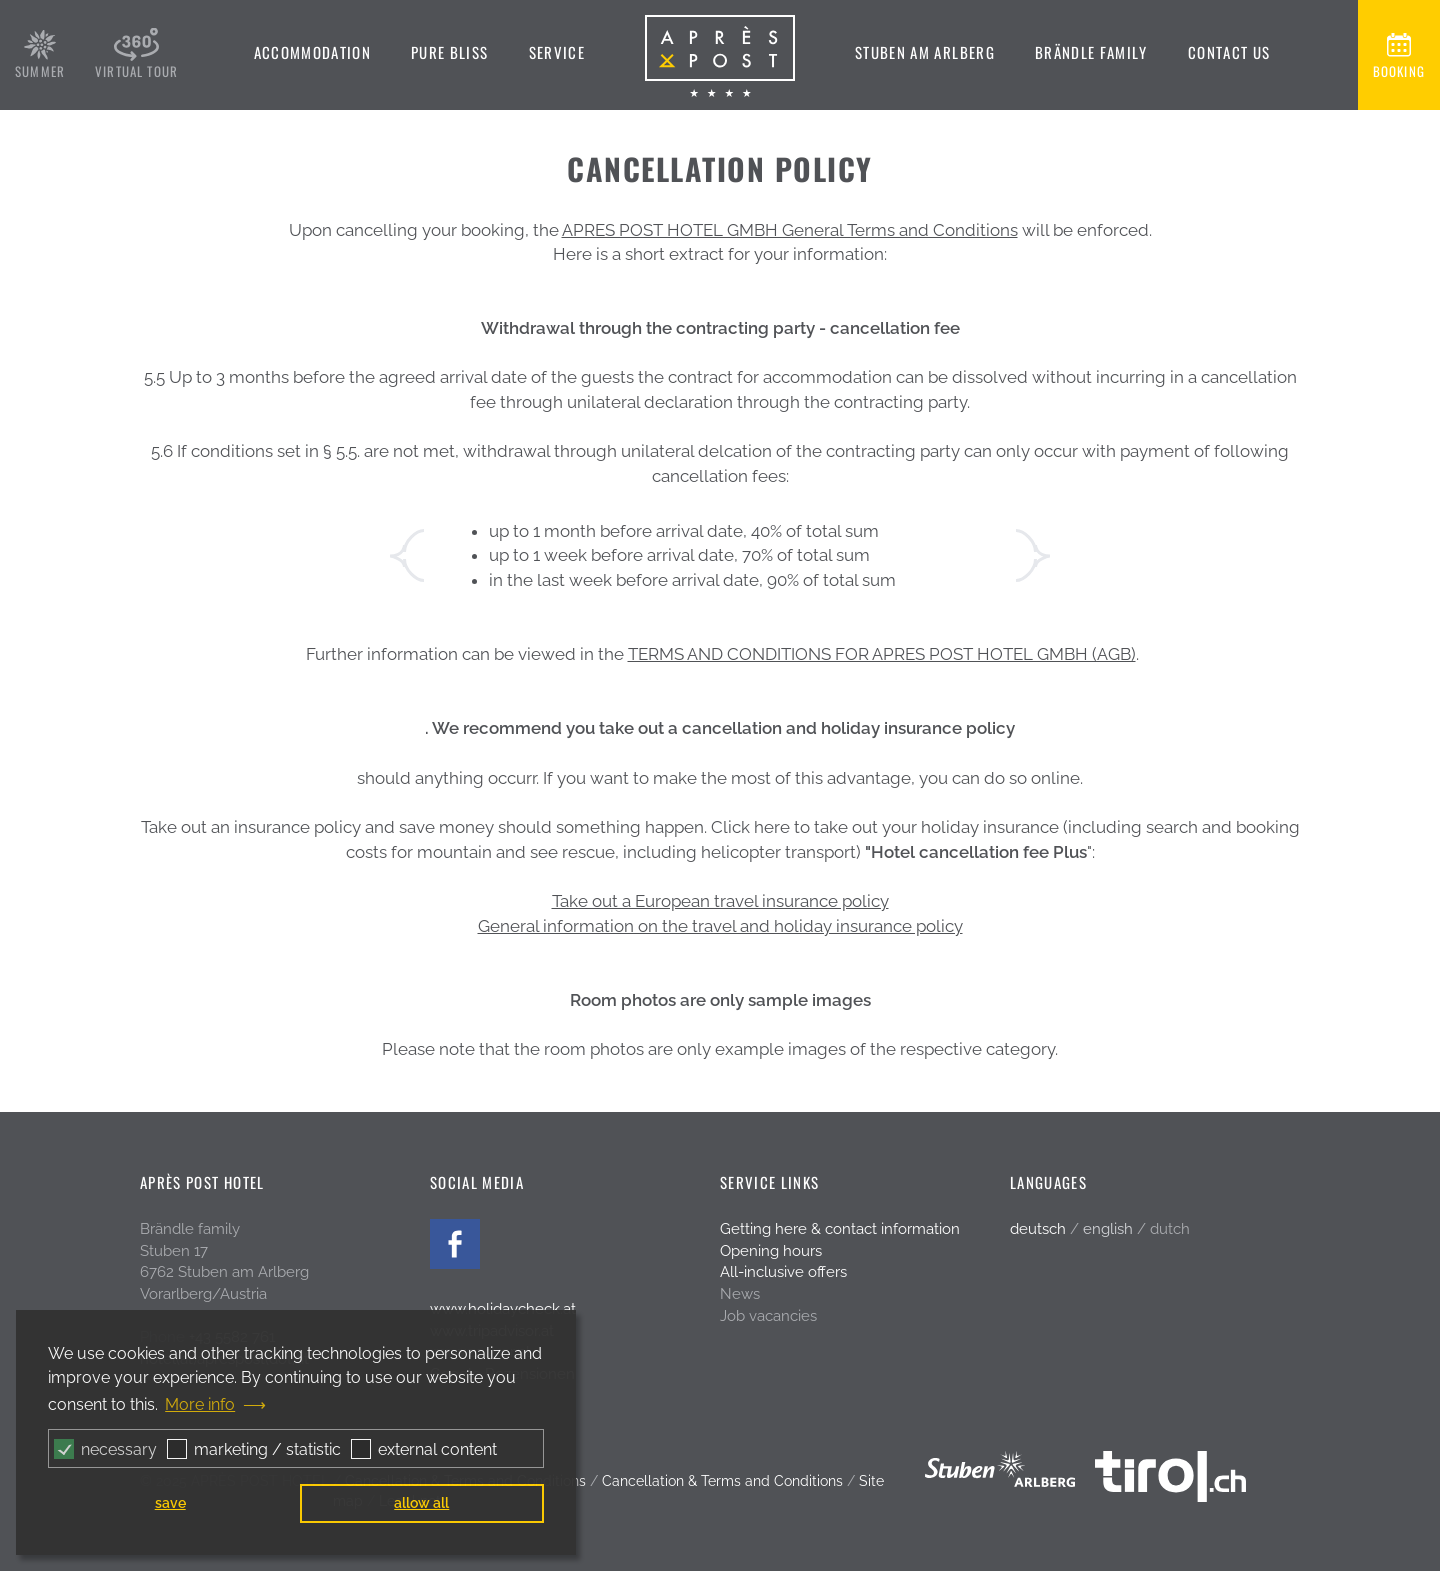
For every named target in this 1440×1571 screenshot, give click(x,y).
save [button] (170, 1502)
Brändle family (1091, 52)
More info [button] (200, 1404)
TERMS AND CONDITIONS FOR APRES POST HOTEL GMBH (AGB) (882, 654)
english (1108, 1229)
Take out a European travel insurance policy (720, 901)
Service (557, 52)
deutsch (1038, 1229)
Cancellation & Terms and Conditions (722, 1481)
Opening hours (771, 1251)
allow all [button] (421, 1502)
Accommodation (313, 52)
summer (40, 71)
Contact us (1229, 52)
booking (1399, 71)
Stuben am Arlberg (925, 52)
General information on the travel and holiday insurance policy (720, 926)
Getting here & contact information (840, 1229)
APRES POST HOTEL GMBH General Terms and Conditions (790, 230)
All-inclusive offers (783, 1272)
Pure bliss (450, 52)
